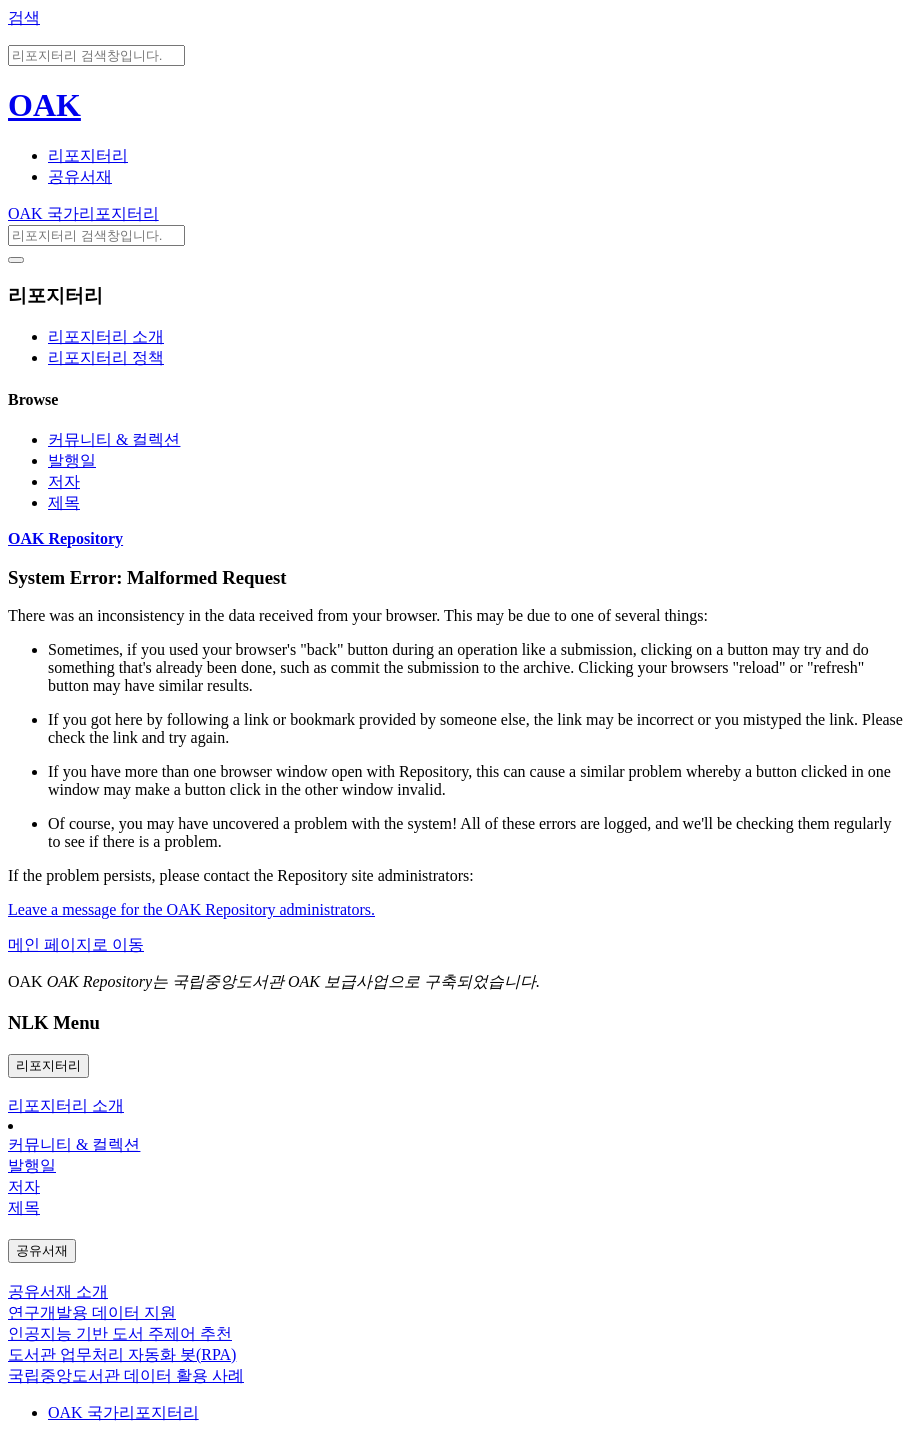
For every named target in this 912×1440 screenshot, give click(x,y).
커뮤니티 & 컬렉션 (114, 439)
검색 (24, 17)
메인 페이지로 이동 (76, 944)
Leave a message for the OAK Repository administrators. (191, 909)
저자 (64, 481)
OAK (44, 105)
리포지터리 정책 (106, 357)
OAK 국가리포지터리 (83, 213)
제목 (64, 502)
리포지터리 (88, 155)
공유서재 (80, 176)
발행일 (72, 460)
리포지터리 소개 (106, 336)
